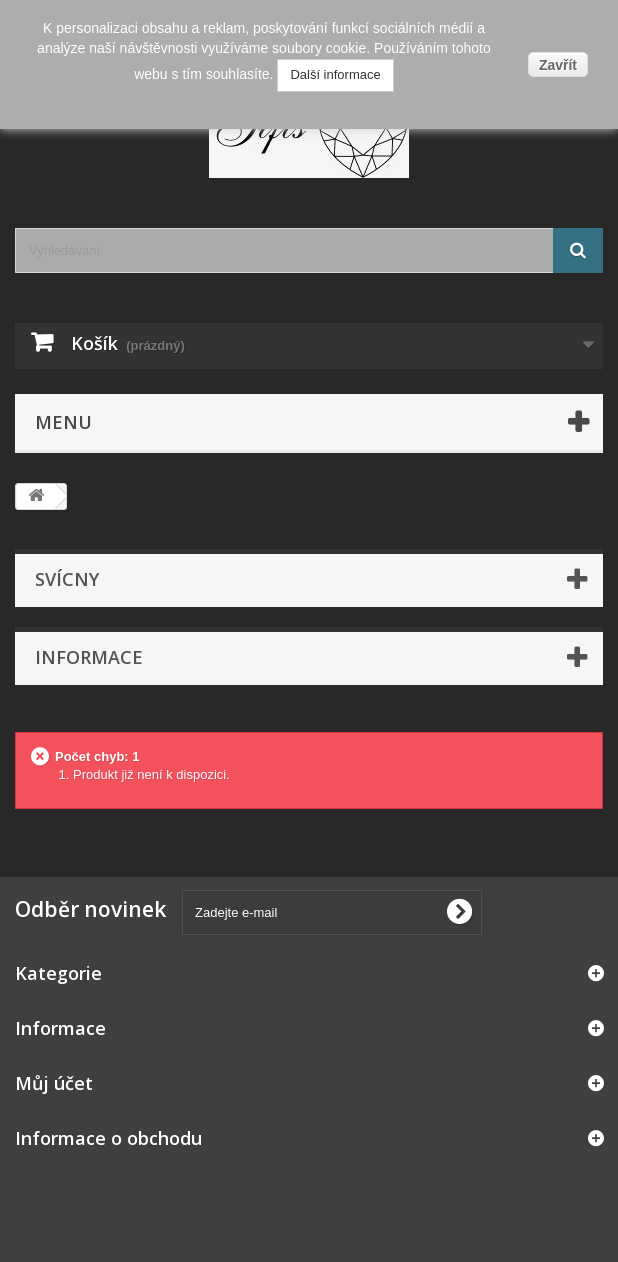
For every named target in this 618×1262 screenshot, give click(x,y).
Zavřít (558, 65)
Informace (89, 657)
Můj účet (54, 1083)
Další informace (335, 74)
